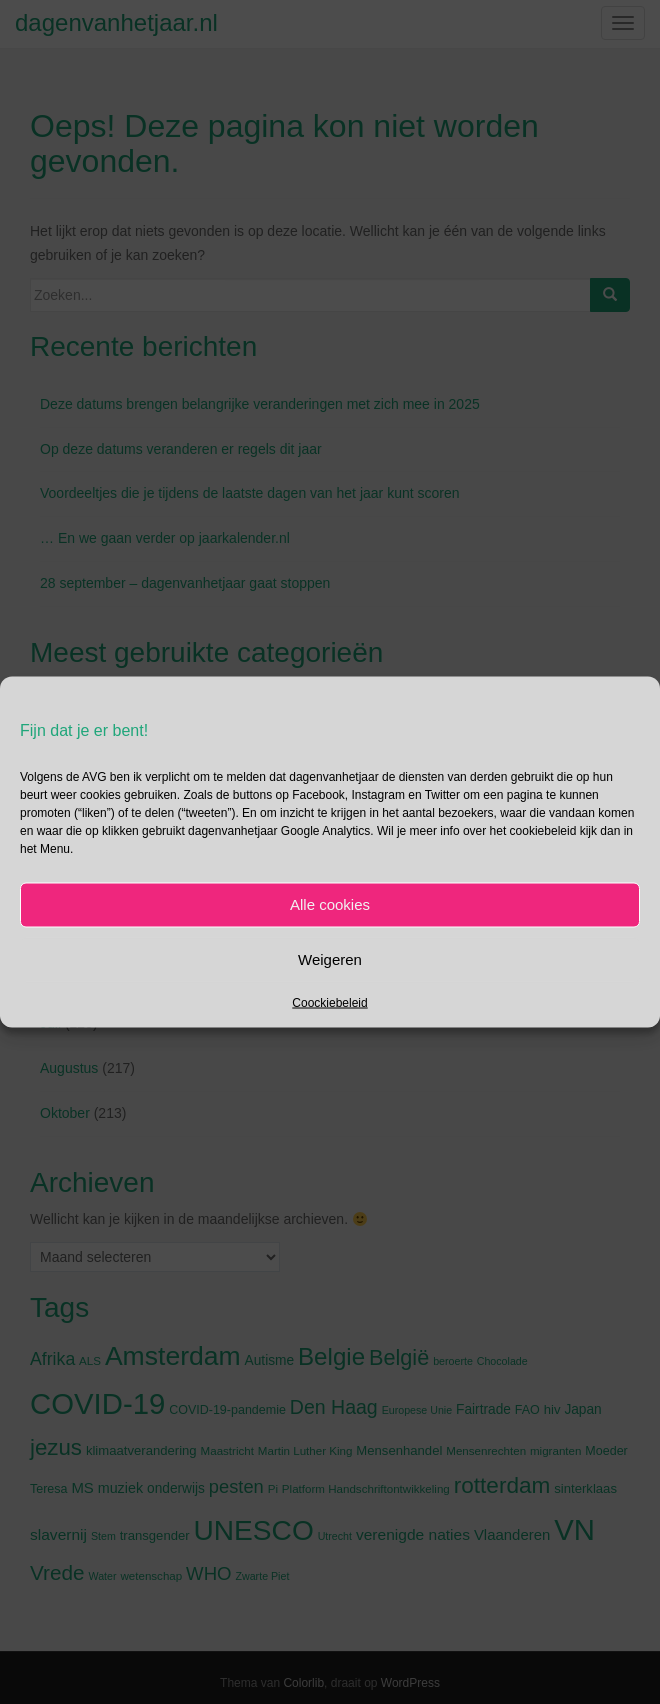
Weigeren (330, 959)
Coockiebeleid (329, 1002)
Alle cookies (330, 904)
